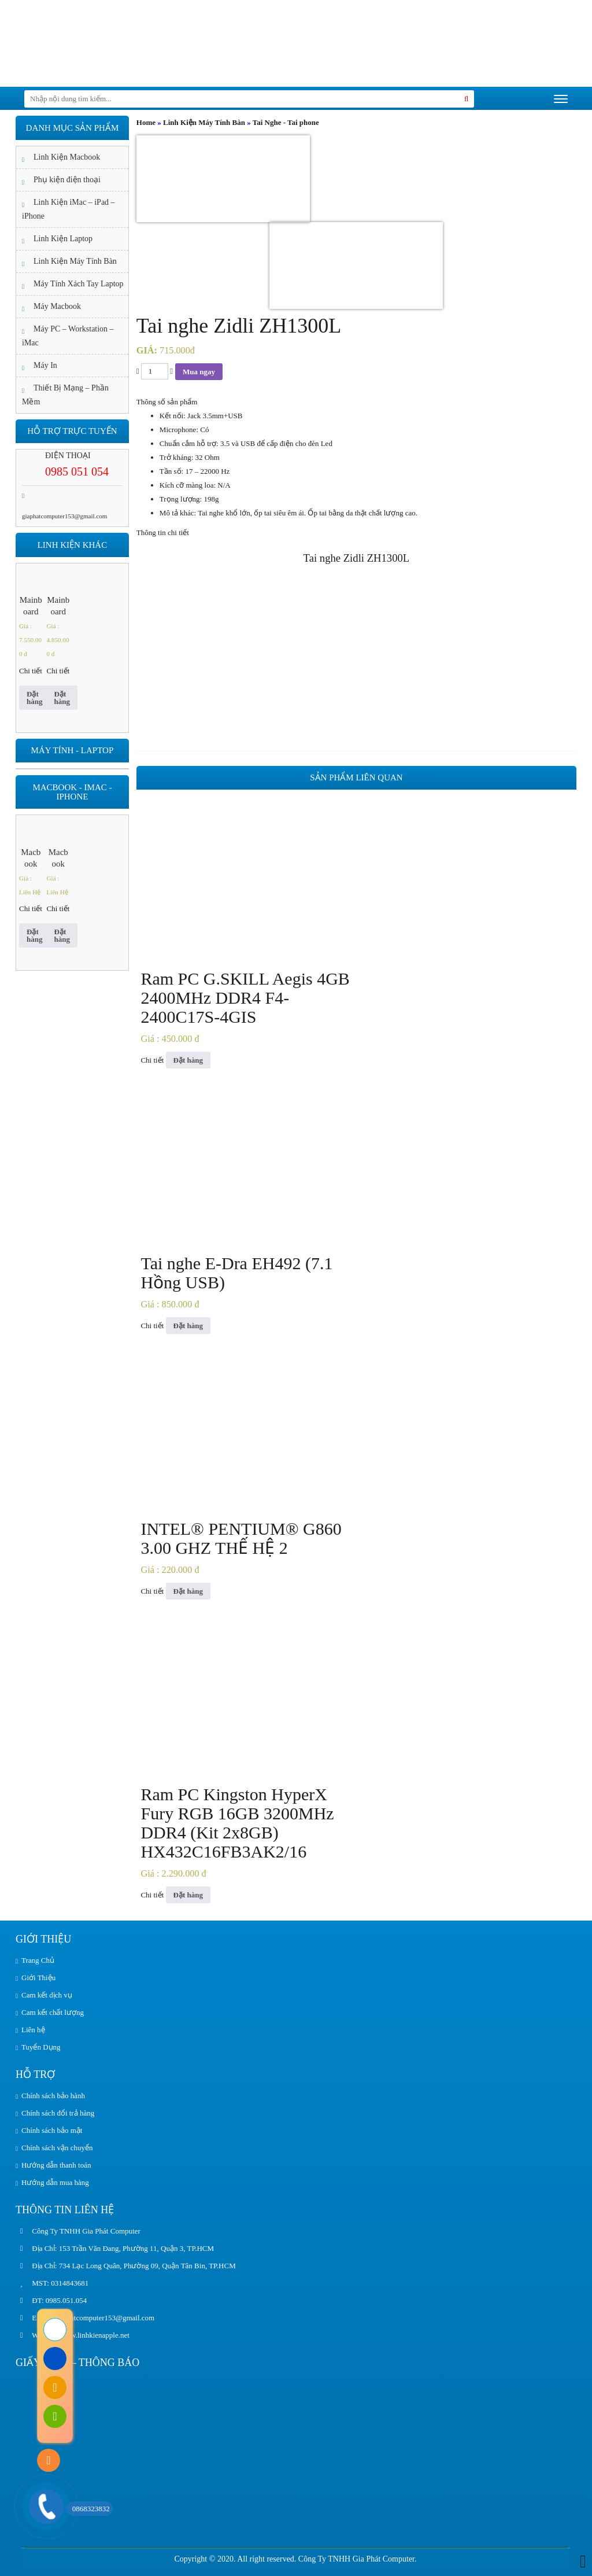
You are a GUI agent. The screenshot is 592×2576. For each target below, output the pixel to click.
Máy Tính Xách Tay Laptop (79, 283)
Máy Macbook (57, 306)
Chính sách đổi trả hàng (57, 2113)
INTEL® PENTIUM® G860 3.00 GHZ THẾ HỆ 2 (240, 1538)
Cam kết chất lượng (52, 2012)
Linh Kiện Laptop (63, 238)
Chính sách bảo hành (53, 2095)
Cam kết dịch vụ (46, 1995)
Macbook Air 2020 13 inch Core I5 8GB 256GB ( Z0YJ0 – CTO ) (58, 858)
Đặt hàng (188, 1060)
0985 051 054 (77, 471)
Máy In (45, 365)
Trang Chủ (37, 1960)
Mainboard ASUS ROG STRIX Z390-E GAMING (58, 606)
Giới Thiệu (38, 1977)
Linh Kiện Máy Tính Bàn (204, 122)
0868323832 (88, 2508)
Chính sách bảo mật (51, 2130)
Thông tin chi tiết (162, 532)
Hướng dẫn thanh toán (56, 2165)
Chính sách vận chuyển (56, 2147)
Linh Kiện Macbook (67, 157)
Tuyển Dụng (41, 2047)
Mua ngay (199, 371)
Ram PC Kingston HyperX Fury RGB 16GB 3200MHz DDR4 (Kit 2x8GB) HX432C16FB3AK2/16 (237, 1823)
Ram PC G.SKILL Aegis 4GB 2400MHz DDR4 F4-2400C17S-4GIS (244, 997)
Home (146, 122)
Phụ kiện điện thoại (67, 179)
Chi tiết (152, 1060)
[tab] (356, 533)
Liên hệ (33, 2029)
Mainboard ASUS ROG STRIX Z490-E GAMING (30, 606)
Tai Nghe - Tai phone (286, 122)
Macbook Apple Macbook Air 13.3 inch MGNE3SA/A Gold (30, 858)
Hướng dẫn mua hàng (55, 2182)
